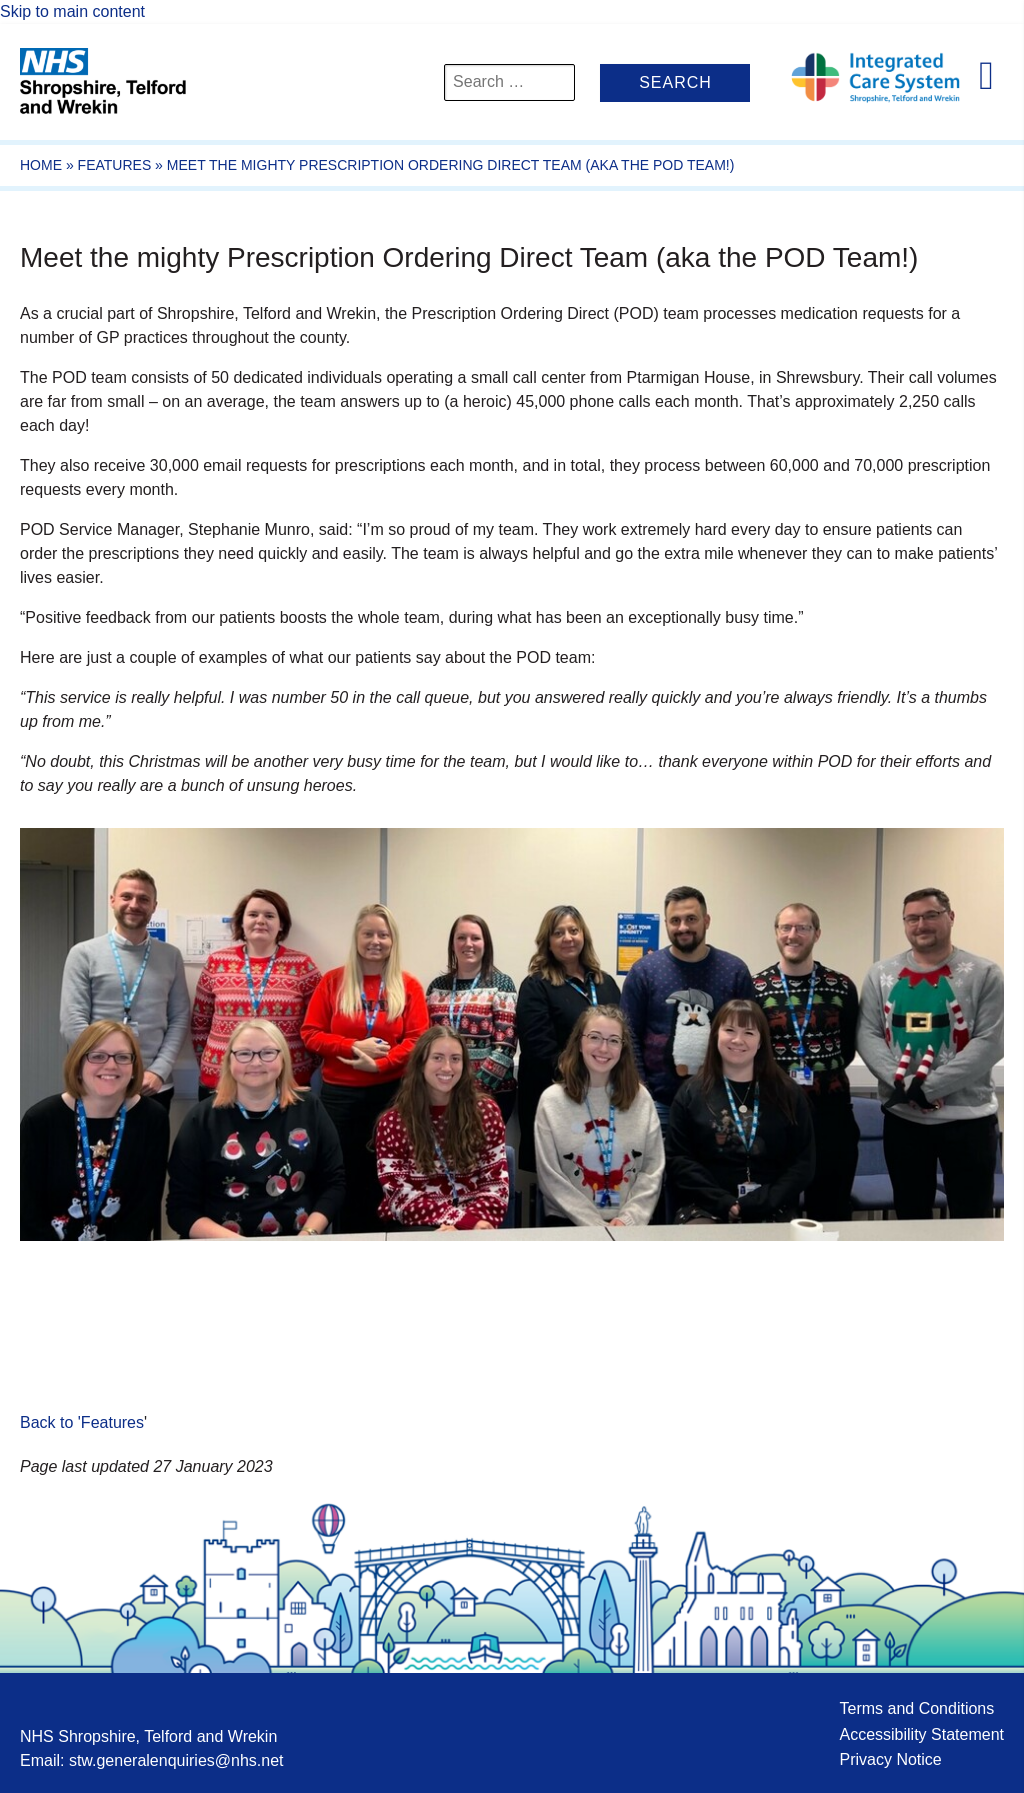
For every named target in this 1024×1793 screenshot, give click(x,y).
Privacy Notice (890, 1759)
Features (115, 165)
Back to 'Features (82, 1422)
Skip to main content (72, 11)
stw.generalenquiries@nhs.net (176, 1760)
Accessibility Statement (921, 1734)
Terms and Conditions (916, 1708)
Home (41, 165)
